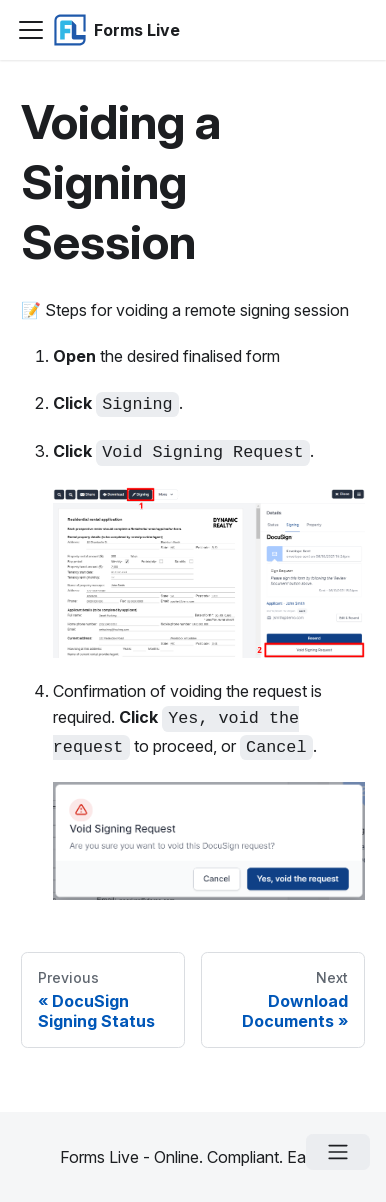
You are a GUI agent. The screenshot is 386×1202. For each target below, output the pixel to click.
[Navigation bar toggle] (31, 30)
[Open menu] (338, 1152)
